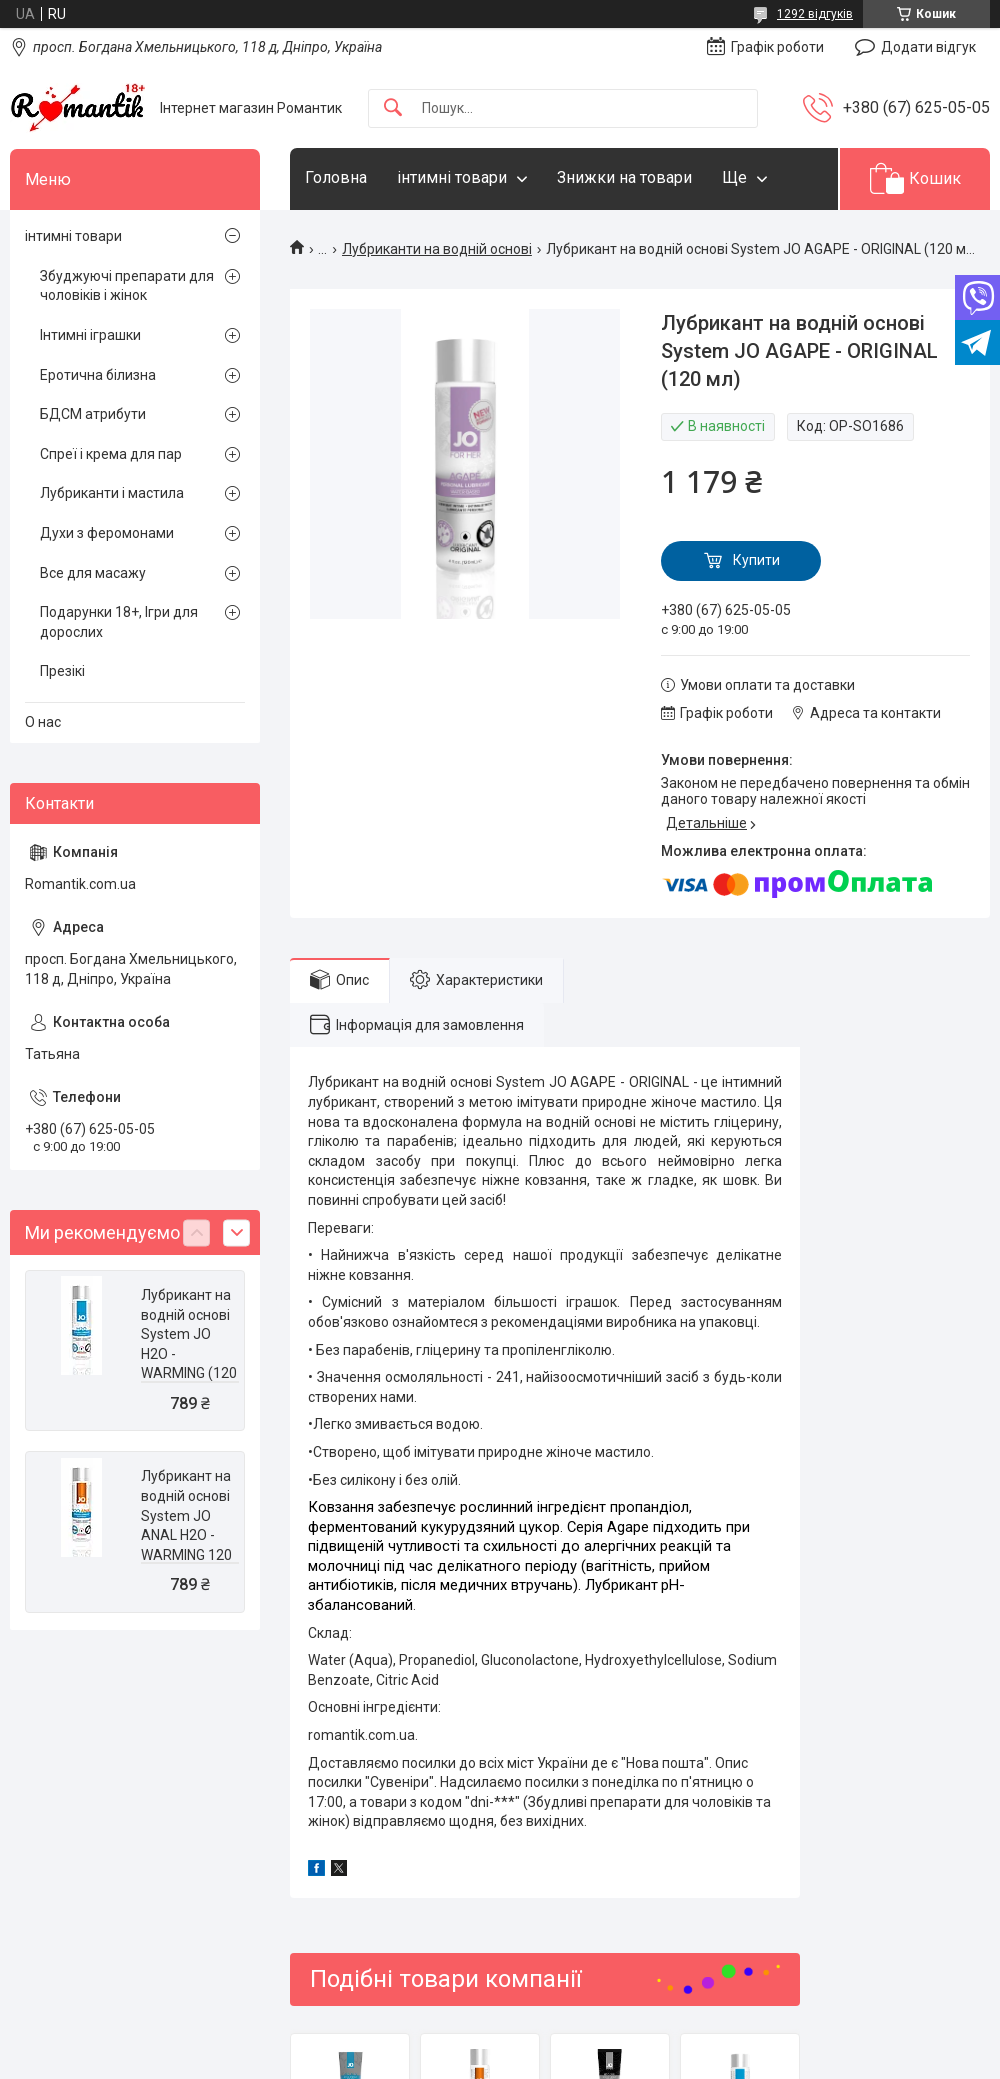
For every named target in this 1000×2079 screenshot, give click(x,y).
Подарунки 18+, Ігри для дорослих (119, 622)
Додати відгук (928, 47)
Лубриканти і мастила (112, 493)
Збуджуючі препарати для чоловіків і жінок (127, 286)
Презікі (62, 671)
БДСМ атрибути (93, 414)
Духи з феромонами (107, 533)
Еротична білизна (98, 375)
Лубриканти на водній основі (437, 249)
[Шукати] (393, 108)
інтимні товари (452, 177)
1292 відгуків (815, 14)
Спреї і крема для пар (111, 454)
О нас (43, 722)
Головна (336, 177)
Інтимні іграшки (90, 335)
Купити (756, 560)
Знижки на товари (624, 177)
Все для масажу (93, 573)
